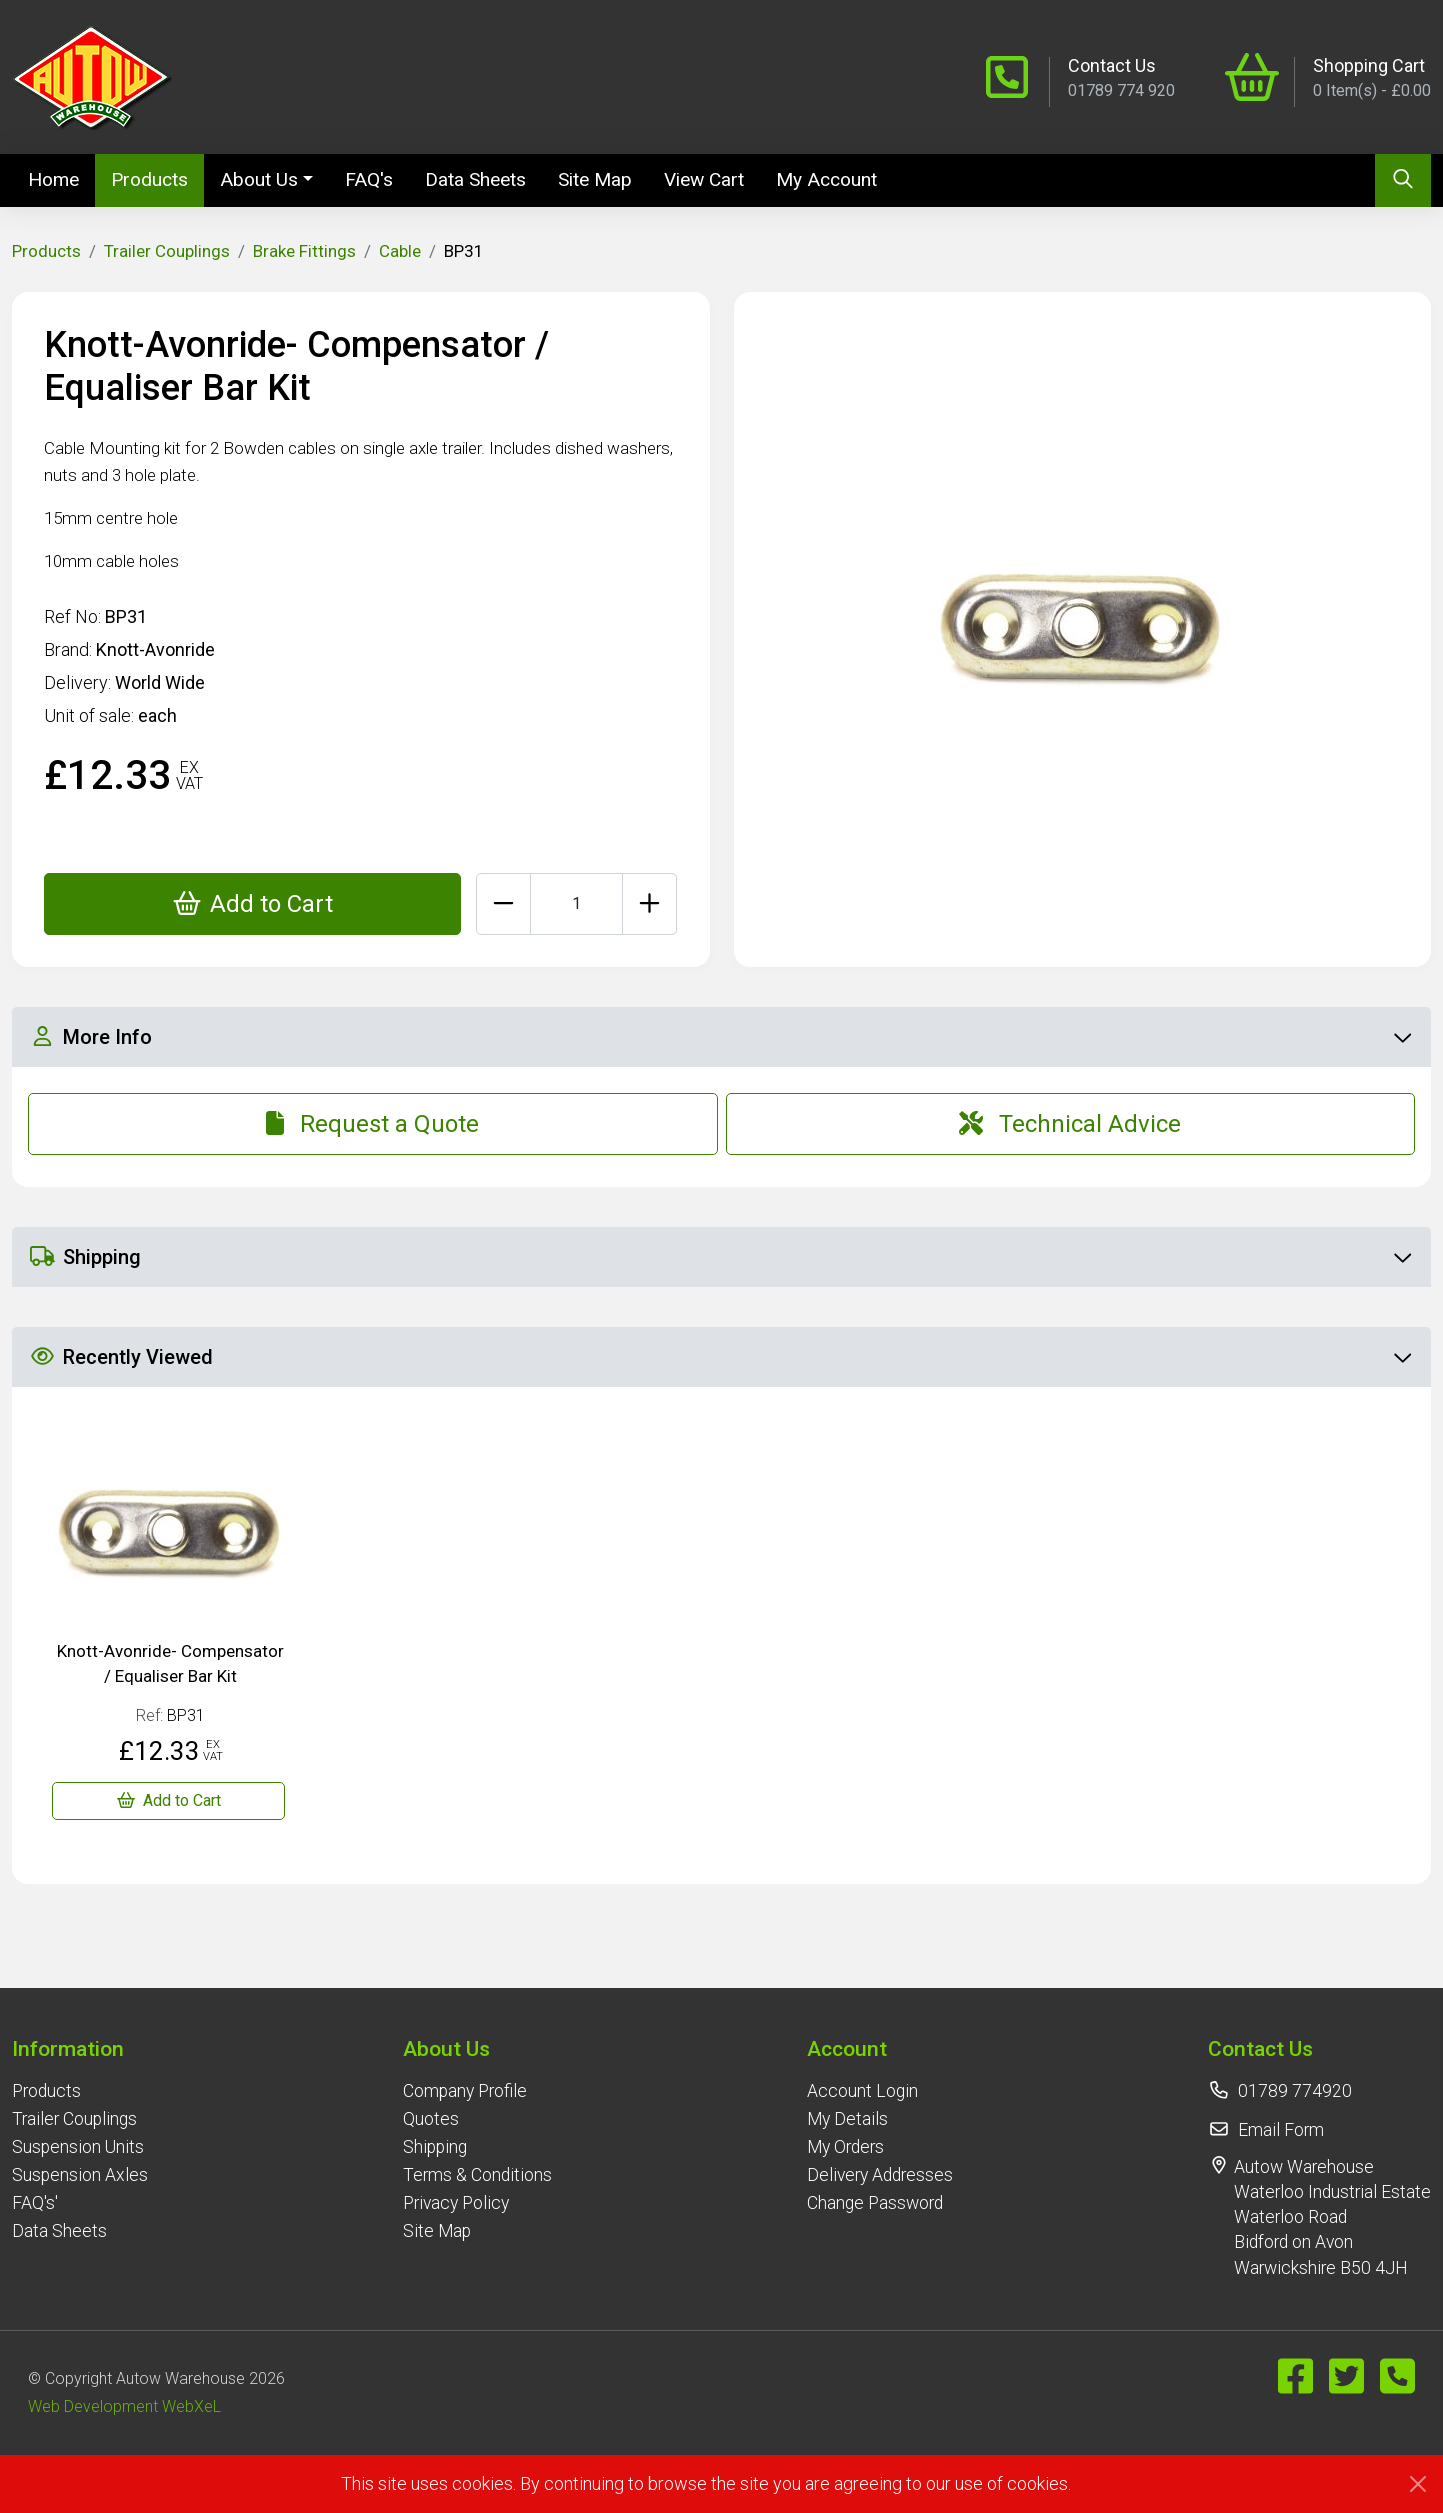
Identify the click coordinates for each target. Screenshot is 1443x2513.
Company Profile (465, 2091)
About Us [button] (259, 179)
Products (149, 179)
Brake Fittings (304, 251)
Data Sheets (475, 179)
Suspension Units (78, 2147)
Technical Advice (1070, 1124)
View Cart (704, 179)
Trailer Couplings (167, 251)
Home (61, 178)
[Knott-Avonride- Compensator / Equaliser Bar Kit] (168, 1801)
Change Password (875, 2203)
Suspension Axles (80, 2175)
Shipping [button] (720, 1257)
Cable (400, 251)
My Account (826, 179)
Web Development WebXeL (124, 2406)
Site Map (595, 179)
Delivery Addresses (880, 2175)
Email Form (1281, 2130)
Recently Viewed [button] (720, 1357)
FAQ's (369, 179)
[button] (80, 2048)
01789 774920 (1295, 2091)
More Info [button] (720, 1037)
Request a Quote (372, 1124)
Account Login (862, 2091)
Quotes (431, 2119)
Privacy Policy (456, 2203)
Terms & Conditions (477, 2175)
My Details (847, 2119)
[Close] (1418, 2484)
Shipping (435, 2147)
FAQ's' (35, 2203)
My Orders (845, 2147)
